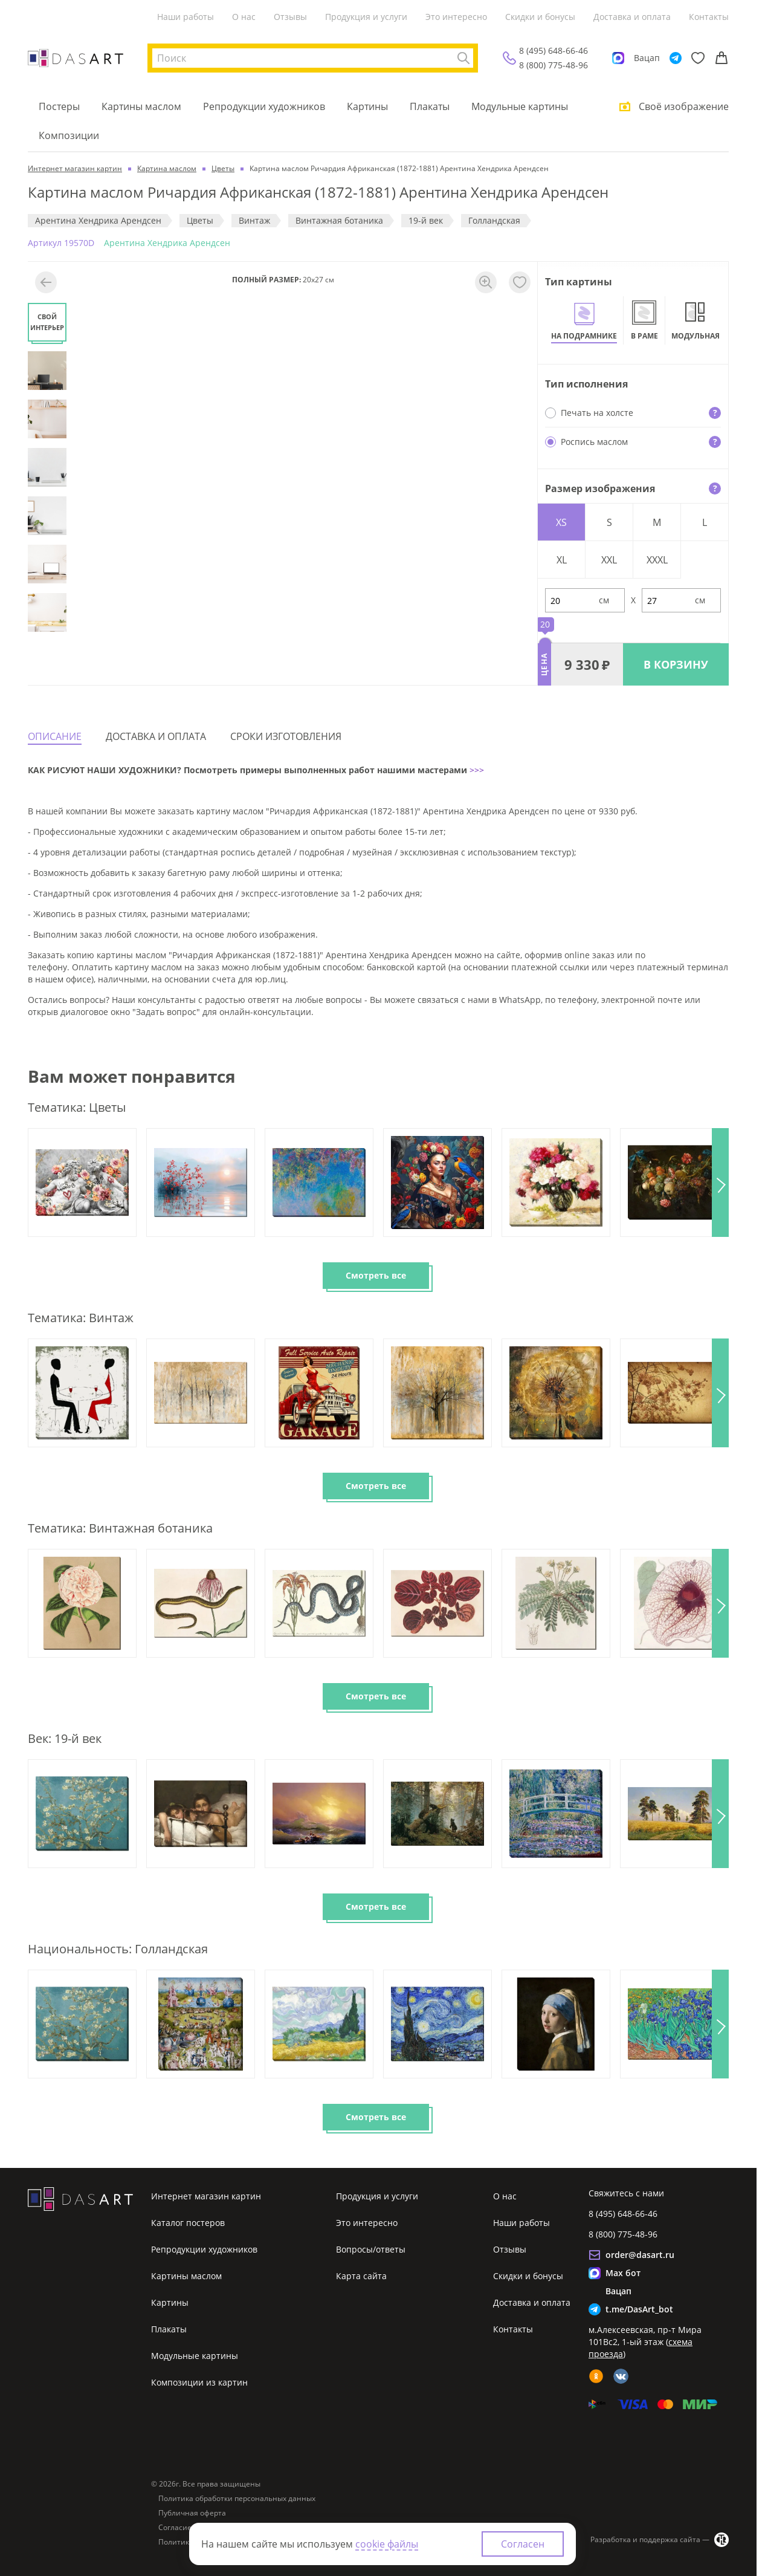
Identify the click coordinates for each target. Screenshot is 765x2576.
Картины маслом (141, 106)
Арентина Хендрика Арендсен (98, 220)
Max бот (623, 2273)
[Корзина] (721, 58)
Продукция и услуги (366, 16)
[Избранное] (698, 58)
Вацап (647, 57)
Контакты (709, 16)
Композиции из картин (199, 2382)
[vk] (620, 2376)
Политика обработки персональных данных (236, 2498)
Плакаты (430, 106)
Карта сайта (361, 2276)
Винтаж (254, 220)
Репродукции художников (264, 106)
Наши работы (185, 16)
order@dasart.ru (639, 2254)
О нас (244, 16)
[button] (720, 1182)
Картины (367, 106)
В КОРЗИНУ (676, 664)
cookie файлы (386, 2544)
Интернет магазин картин (206, 2196)
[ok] (596, 2376)
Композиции (69, 135)
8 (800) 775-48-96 (553, 65)
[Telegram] (676, 58)
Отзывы (290, 16)
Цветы (200, 220)
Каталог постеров (188, 2222)
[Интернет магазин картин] (75, 58)
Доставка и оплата (632, 16)
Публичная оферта (192, 2513)
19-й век (425, 220)
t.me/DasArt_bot (639, 2309)
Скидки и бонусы (540, 16)
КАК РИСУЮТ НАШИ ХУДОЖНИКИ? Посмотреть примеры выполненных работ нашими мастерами (247, 770)
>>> (475, 770)
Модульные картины (519, 106)
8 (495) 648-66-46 (553, 50)
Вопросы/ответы (370, 2249)
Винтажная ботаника (339, 220)
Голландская (494, 220)
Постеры (59, 106)
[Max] (618, 58)
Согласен (522, 2544)
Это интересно (456, 16)
